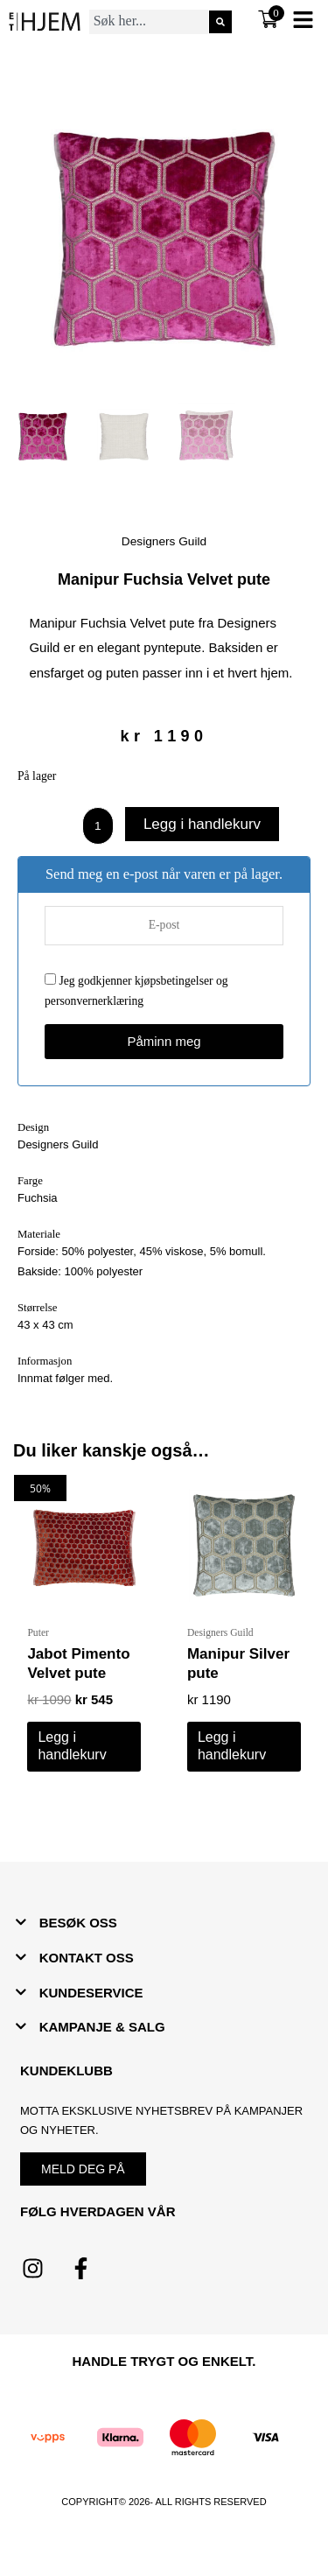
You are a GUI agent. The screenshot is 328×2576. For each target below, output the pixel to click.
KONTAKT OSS (86, 1957)
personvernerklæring (94, 1000)
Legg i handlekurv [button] (72, 1746)
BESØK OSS (78, 1922)
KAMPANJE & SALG (102, 2026)
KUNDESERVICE (91, 1992)
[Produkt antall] (98, 825)
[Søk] (220, 22)
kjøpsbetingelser (174, 980)
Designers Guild (164, 541)
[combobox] (148, 22)
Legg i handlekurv (202, 824)
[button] (164, 1923)
